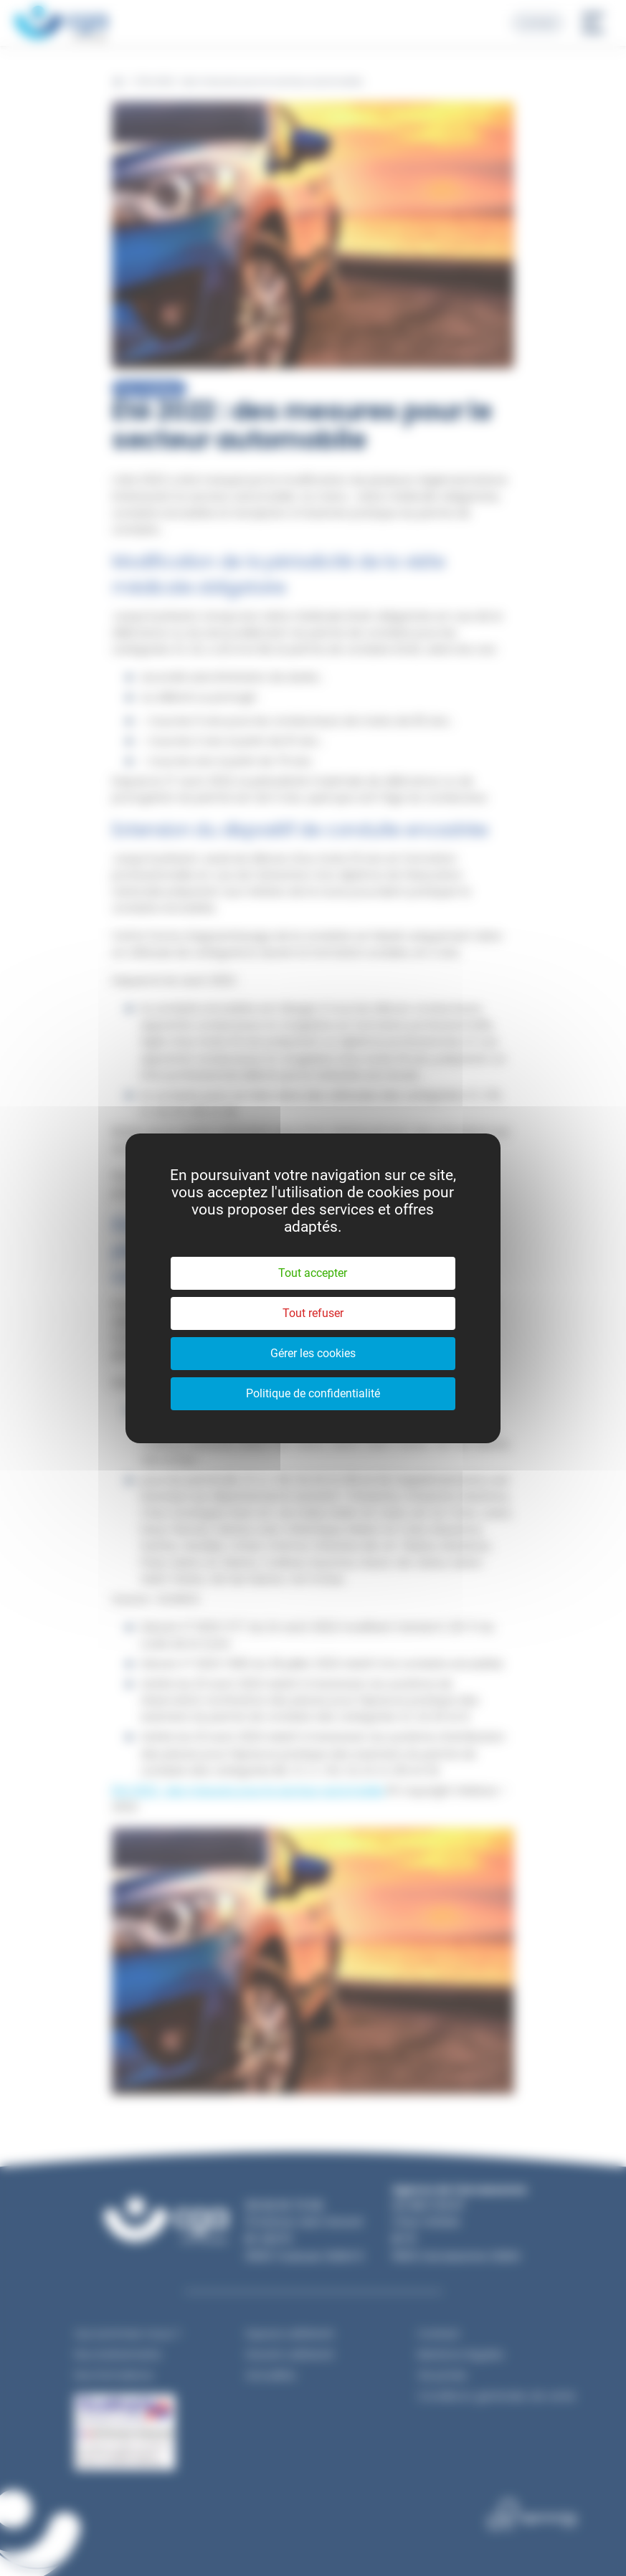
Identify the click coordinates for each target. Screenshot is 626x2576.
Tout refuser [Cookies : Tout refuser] (313, 1313)
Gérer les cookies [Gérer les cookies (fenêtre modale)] (313, 1353)
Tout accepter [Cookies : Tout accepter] (312, 1273)
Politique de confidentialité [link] (313, 1393)
